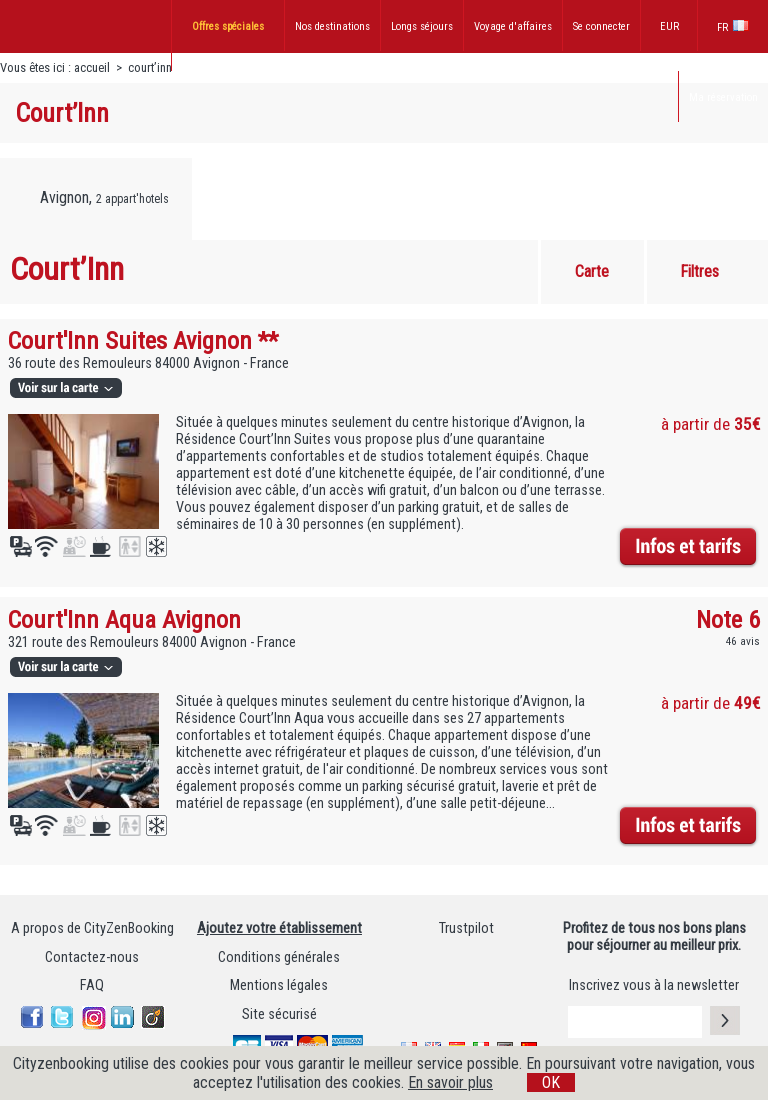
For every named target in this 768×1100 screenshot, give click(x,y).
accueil (92, 67)
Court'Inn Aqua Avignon (124, 619)
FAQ (92, 985)
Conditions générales (279, 957)
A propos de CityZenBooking (92, 928)
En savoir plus (450, 1082)
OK (551, 1082)
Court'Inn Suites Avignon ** (143, 340)
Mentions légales (279, 985)
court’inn (150, 67)
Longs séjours (422, 26)
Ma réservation (723, 97)
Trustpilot (466, 928)
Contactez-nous (92, 957)
